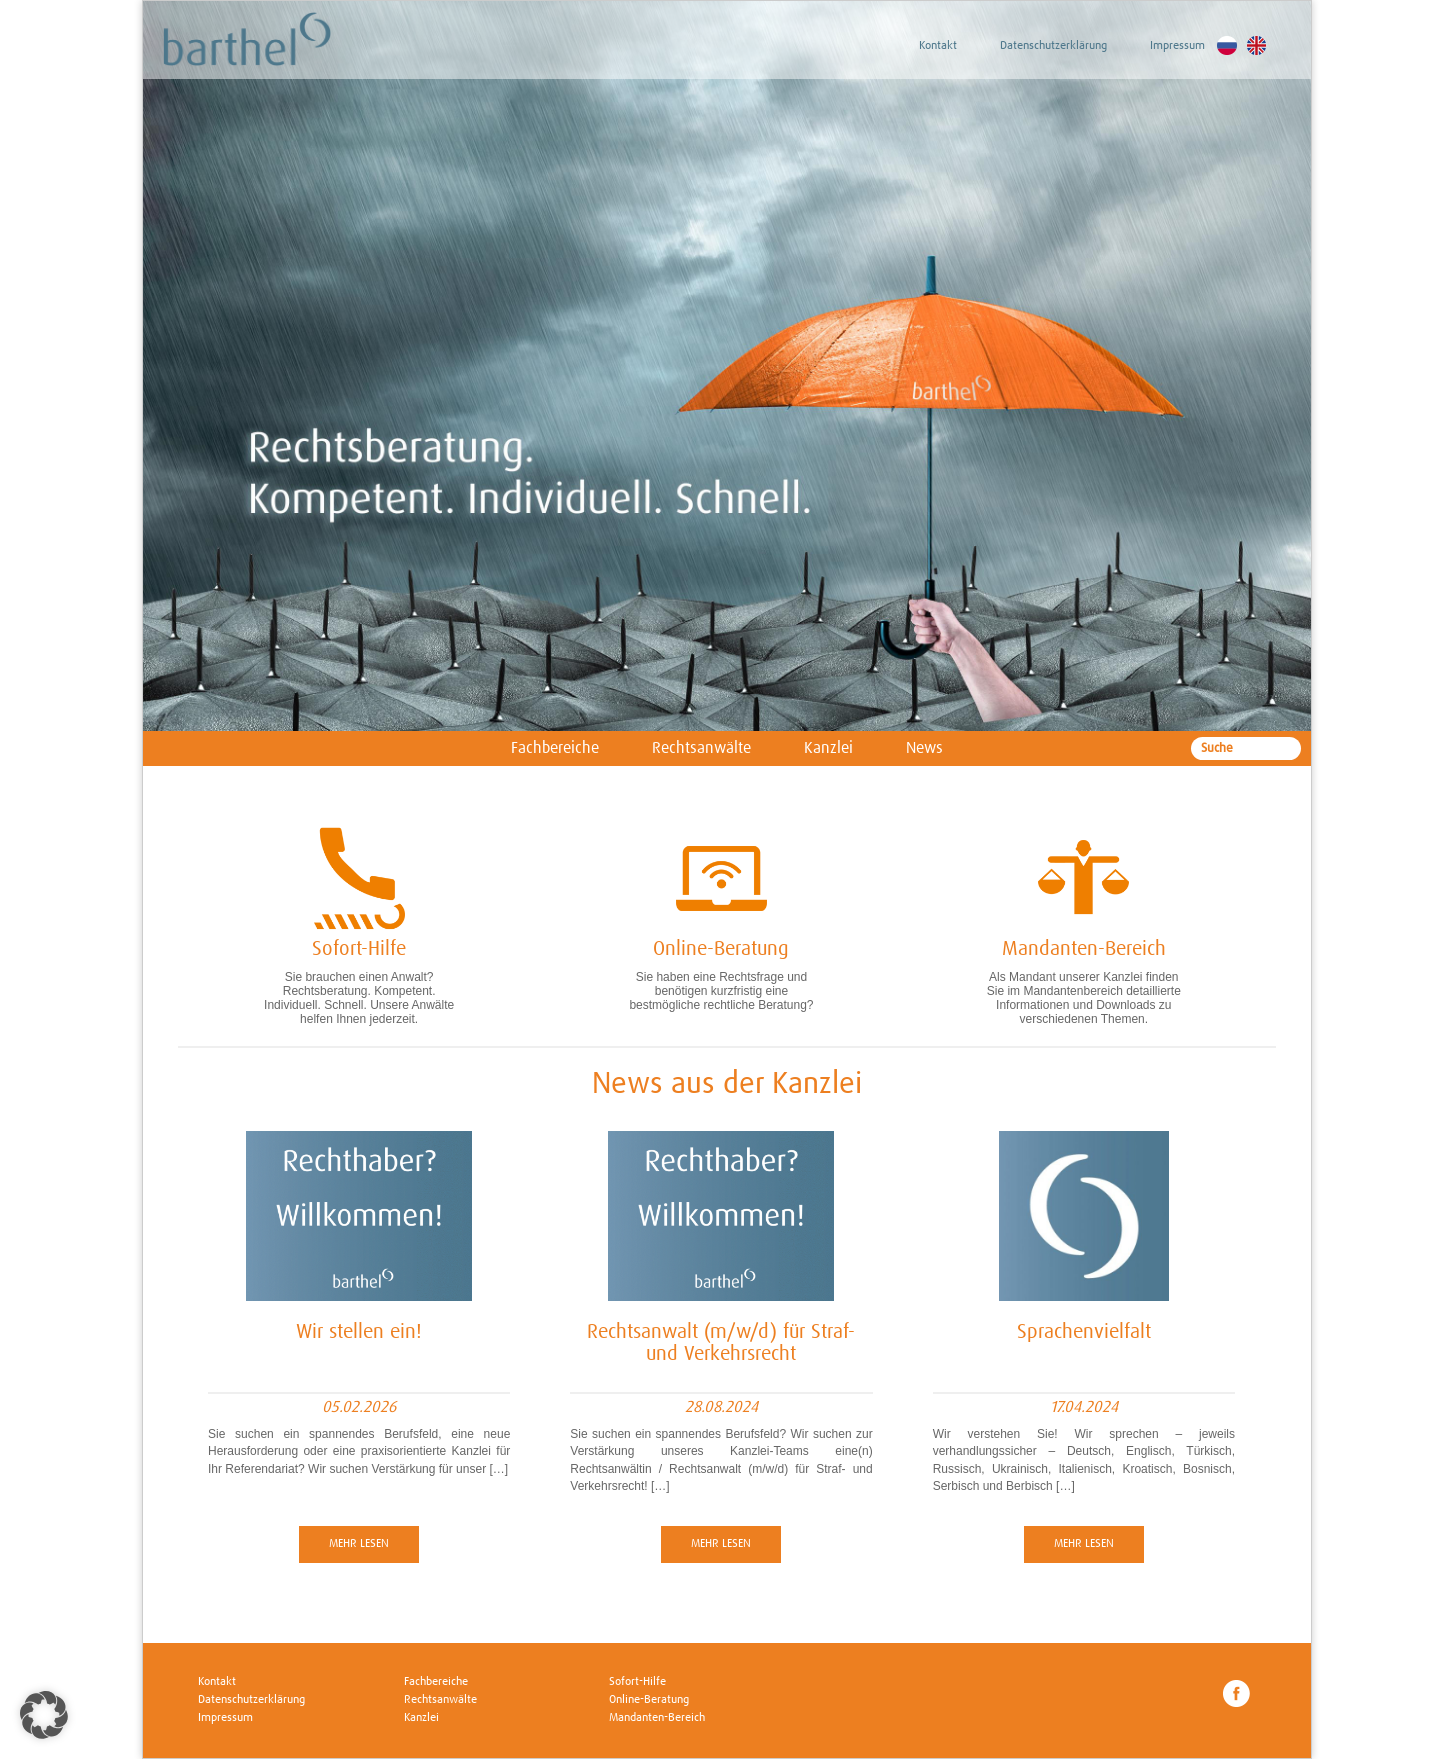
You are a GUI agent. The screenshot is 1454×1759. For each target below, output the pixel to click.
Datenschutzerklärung (1053, 46)
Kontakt (938, 46)
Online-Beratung (649, 1700)
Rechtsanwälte (701, 748)
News (924, 748)
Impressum (1177, 46)
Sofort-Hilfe (637, 1682)
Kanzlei (828, 748)
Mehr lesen (359, 1544)
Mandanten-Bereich (657, 1718)
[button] (44, 1715)
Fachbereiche (555, 748)
